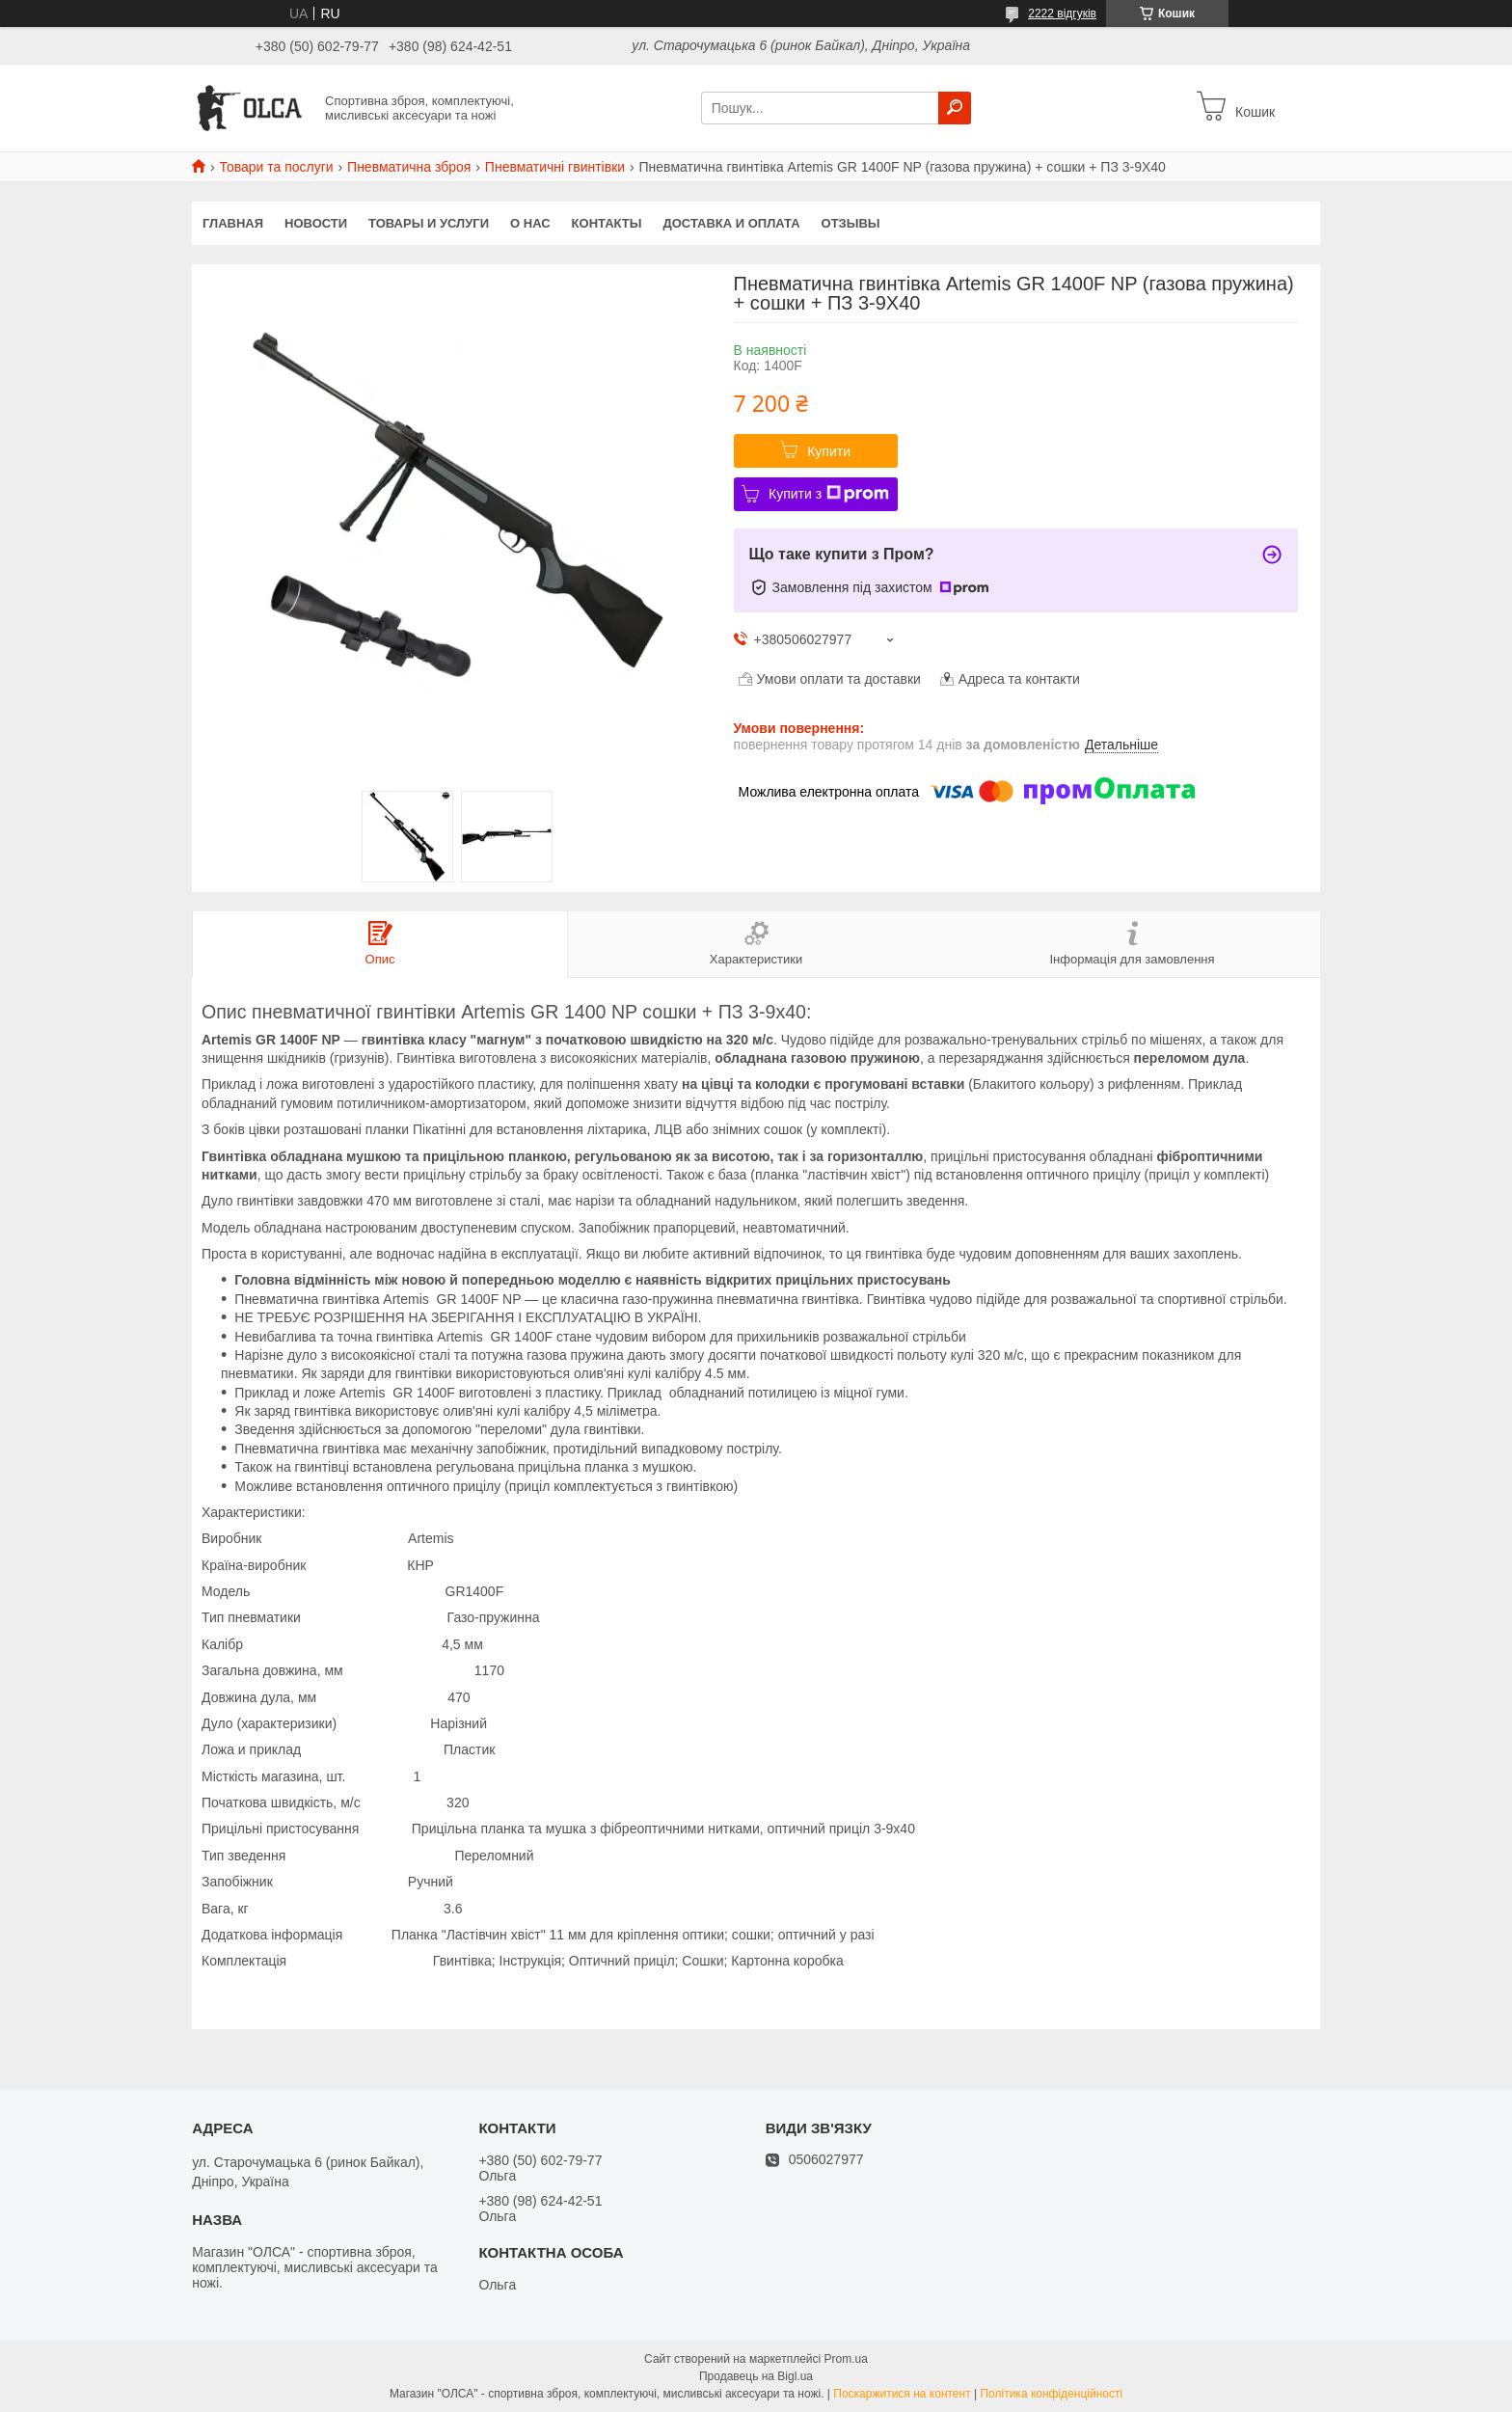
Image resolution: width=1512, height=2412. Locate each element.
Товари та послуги (276, 167)
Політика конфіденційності (1051, 2393)
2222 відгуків (1062, 13)
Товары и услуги (428, 223)
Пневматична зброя (409, 167)
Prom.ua (846, 2359)
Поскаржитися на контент (901, 2393)
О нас (530, 223)
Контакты (607, 223)
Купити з (829, 493)
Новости (315, 223)
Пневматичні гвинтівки (555, 167)
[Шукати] (954, 108)
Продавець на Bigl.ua (756, 2376)
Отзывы (851, 223)
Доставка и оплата (730, 223)
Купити (828, 451)
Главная (232, 223)
